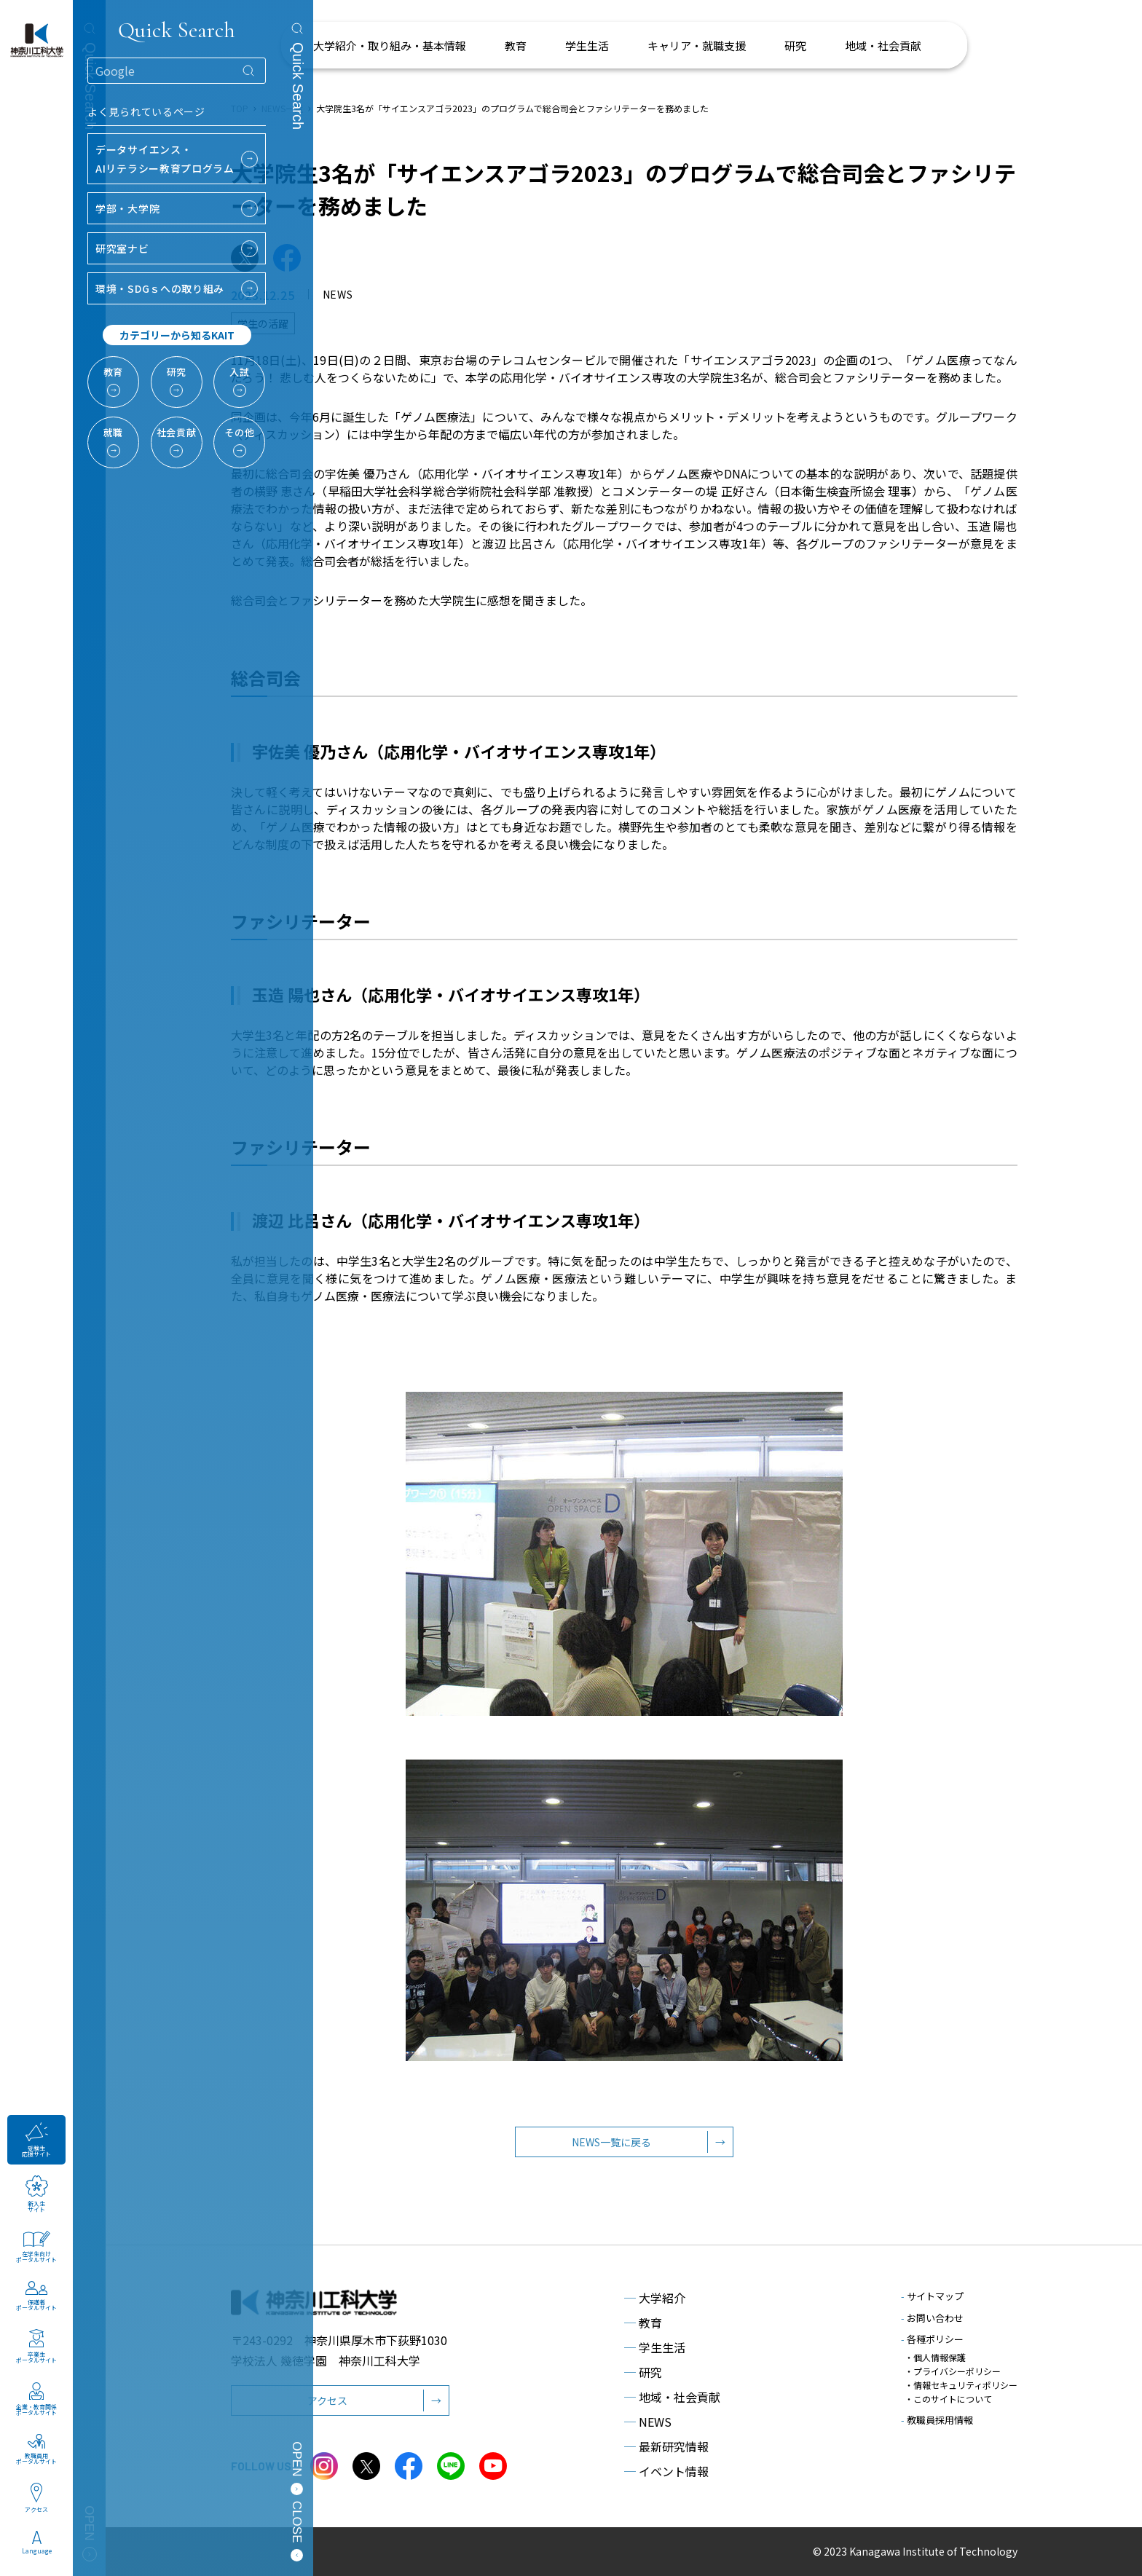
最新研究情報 (666, 2446)
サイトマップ (932, 2296)
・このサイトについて (948, 2398)
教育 (643, 2322)
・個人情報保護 (935, 2357)
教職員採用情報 (937, 2420)
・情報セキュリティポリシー (961, 2385)
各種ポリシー (932, 2339)
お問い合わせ (932, 2318)
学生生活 (654, 2347)
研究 (643, 2372)
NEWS (648, 2421)
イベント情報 (666, 2471)
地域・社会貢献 (672, 2397)
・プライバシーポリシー (953, 2371)
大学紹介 (654, 2298)
